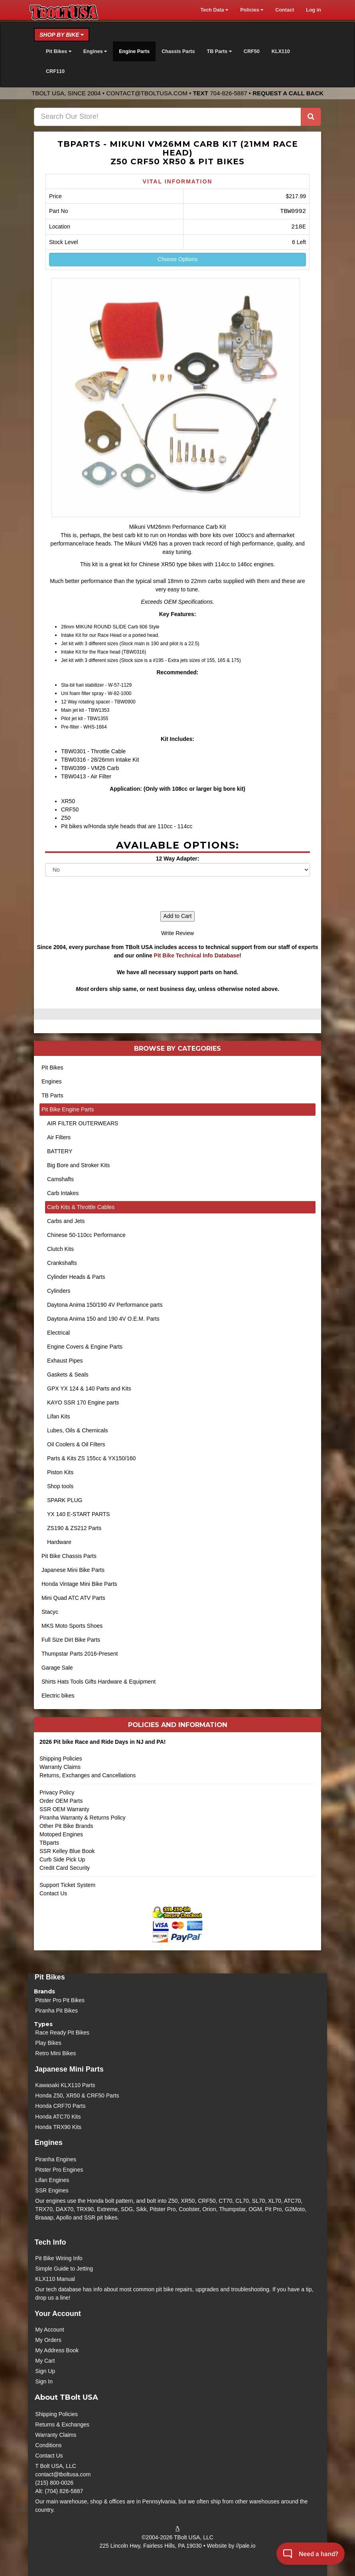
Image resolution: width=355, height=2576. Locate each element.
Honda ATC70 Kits (58, 2116)
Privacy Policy (56, 1792)
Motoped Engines (61, 1834)
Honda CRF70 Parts (60, 2106)
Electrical (58, 1332)
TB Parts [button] (219, 51)
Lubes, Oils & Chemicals (77, 1430)
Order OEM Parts (61, 1801)
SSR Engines (51, 2190)
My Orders (48, 2340)
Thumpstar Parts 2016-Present (79, 1653)
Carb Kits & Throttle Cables (80, 1207)
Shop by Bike (61, 35)
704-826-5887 (228, 93)
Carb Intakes (63, 1193)
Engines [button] (95, 51)
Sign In (44, 2381)
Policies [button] (251, 10)
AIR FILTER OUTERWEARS (82, 1123)
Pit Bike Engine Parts (67, 1109)
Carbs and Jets (66, 1221)
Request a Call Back (287, 93)
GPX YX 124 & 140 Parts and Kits (89, 1388)
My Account (49, 2329)
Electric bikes (57, 1695)
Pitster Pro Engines (59, 2169)
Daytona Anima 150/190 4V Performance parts (105, 1305)
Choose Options (177, 259)
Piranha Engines (55, 2159)
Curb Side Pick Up (62, 1859)
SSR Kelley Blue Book (67, 1851)
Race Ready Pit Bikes (62, 2032)
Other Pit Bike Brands (66, 1826)
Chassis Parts (178, 51)
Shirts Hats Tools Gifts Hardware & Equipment (98, 1681)
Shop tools (60, 1486)
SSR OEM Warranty (64, 1809)
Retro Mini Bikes (55, 2053)
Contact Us (53, 1893)
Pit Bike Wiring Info (58, 2258)
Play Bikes (48, 2043)
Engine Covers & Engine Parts (84, 1346)
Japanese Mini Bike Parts (73, 1570)
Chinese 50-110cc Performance (86, 1235)
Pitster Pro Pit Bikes (60, 2000)
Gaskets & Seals (68, 1374)
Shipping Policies (60, 1758)
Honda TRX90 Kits (58, 2127)
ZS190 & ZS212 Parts (74, 1528)
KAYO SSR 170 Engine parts (83, 1402)
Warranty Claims (60, 1767)
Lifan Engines (52, 2180)
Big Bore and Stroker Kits (78, 1165)
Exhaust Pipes (65, 1360)
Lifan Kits (58, 1416)
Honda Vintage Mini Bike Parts (79, 1584)
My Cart (45, 2360)
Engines (51, 1081)
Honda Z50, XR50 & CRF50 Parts (77, 2095)
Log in (313, 10)
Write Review (177, 933)
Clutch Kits (60, 1249)
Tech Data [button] (214, 10)
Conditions (48, 2445)
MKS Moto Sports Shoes (72, 1626)
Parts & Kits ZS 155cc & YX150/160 (91, 1458)
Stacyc (49, 1612)
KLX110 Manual (55, 2279)
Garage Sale (57, 1667)
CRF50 (252, 51)
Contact (284, 10)
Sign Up (45, 2371)
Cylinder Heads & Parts (76, 1277)
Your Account (58, 2314)
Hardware (59, 1542)
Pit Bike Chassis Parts (69, 1556)
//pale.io (245, 2546)
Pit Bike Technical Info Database (196, 955)
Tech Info (50, 2242)
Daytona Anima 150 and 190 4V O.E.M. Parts (103, 1319)
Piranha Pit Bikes (56, 2010)
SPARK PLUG (64, 1500)
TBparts (49, 1842)
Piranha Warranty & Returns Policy (82, 1817)
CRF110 (55, 71)
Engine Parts (134, 51)
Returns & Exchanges (62, 2424)
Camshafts (60, 1179)
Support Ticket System (67, 1885)
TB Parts (52, 1095)
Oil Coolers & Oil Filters (76, 1444)
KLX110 (281, 51)
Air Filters (59, 1137)
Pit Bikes (52, 1067)
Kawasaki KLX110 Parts (65, 2085)
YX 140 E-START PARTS (78, 1514)
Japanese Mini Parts (69, 2069)
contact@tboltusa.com (146, 93)
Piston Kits (60, 1472)
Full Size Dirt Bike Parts (70, 1640)
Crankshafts (62, 1263)
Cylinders (58, 1291)
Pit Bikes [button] (58, 51)
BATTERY (59, 1151)
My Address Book (57, 2350)
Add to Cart (178, 916)
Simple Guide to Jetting (64, 2268)
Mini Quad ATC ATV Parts (73, 1598)
